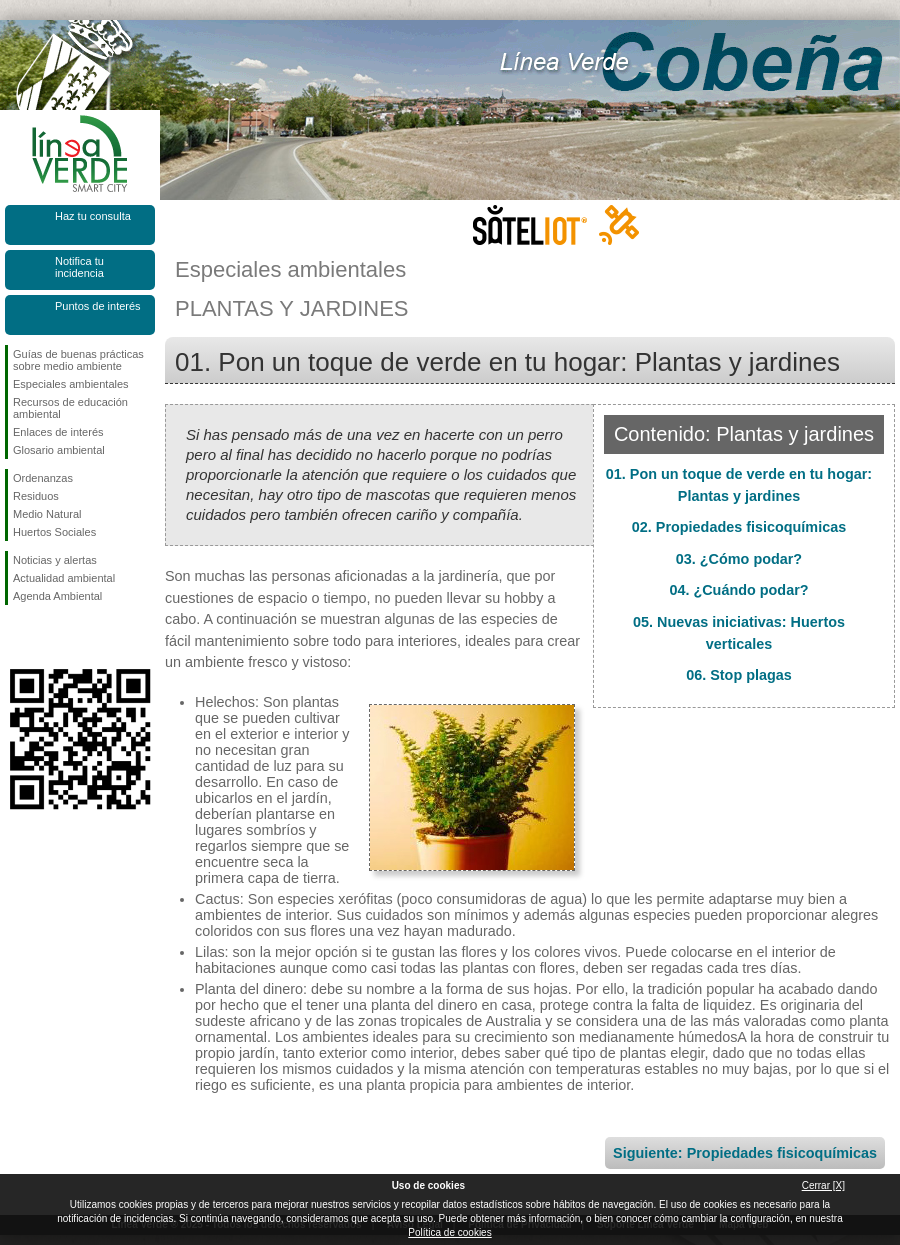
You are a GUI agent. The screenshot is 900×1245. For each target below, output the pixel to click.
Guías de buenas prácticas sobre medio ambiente (78, 360)
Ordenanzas (43, 478)
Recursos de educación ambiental (70, 408)
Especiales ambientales (71, 384)
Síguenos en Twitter (50, 637)
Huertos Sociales (54, 532)
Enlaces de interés (58, 432)
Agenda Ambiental (57, 596)
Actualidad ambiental (64, 578)
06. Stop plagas (739, 675)
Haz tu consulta (93, 216)
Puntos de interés (98, 306)
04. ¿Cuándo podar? (738, 590)
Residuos (36, 496)
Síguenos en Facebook (17, 637)
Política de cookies (449, 1232)
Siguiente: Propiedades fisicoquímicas (745, 1153)
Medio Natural (47, 514)
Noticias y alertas (55, 560)
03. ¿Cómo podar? (739, 559)
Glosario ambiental (59, 450)
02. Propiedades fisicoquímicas (739, 527)
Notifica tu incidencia (79, 267)
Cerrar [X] (823, 1185)
